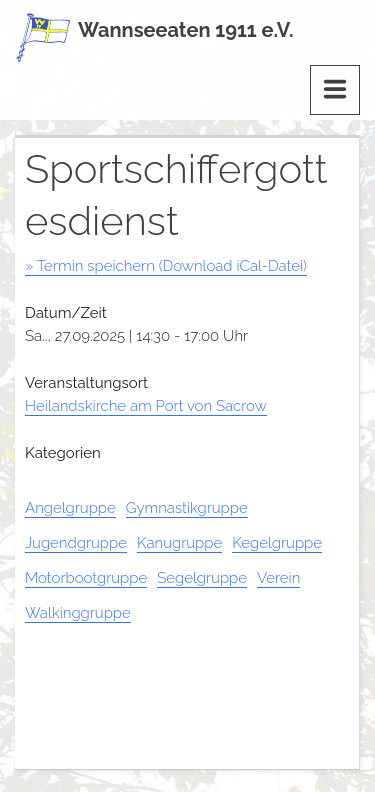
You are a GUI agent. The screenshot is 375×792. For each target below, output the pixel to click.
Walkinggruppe (78, 613)
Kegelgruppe (277, 543)
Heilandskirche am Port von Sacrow (146, 406)
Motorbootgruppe (86, 578)
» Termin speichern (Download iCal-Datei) (166, 266)
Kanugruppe (179, 543)
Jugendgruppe (76, 543)
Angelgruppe (70, 508)
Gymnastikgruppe (187, 508)
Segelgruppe (202, 578)
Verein (278, 578)
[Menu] (335, 90)
